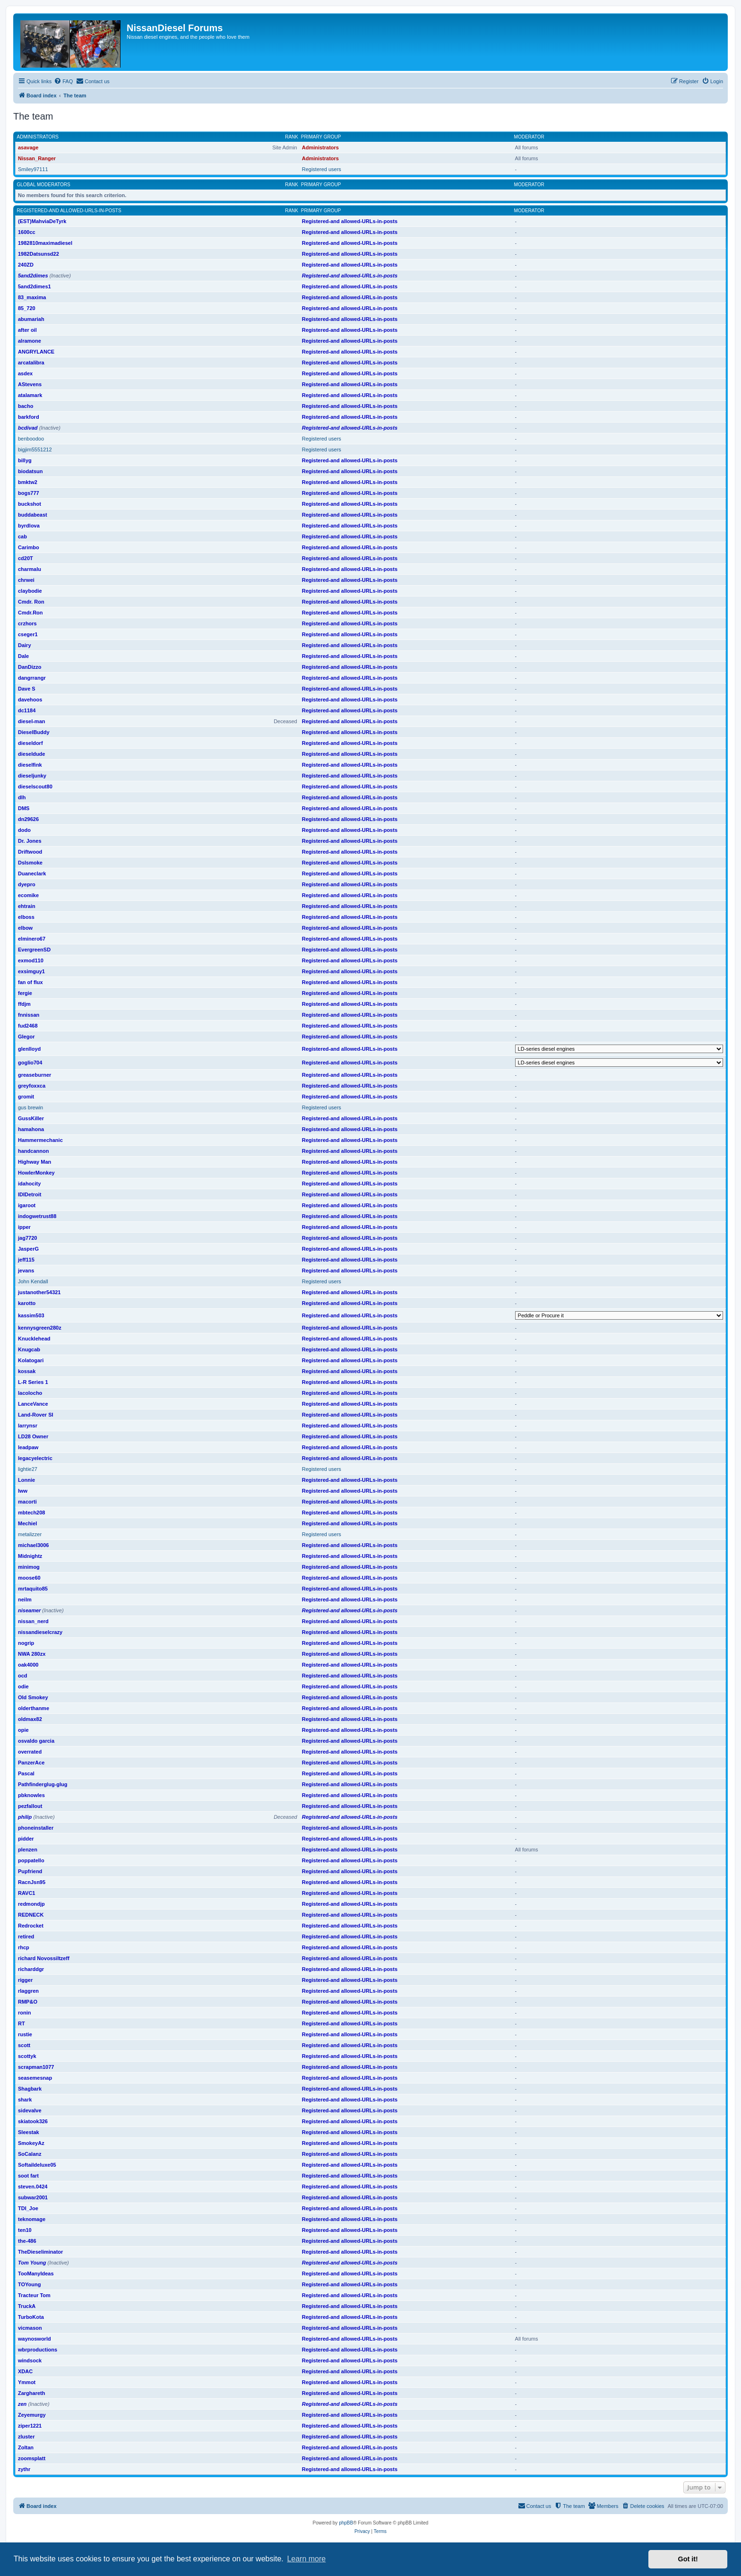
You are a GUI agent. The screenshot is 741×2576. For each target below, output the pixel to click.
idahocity (29, 1183)
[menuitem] (63, 81)
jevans (26, 1270)
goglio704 (30, 1062)
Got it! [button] (688, 2559)
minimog (29, 1567)
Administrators (38, 136)
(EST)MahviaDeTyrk (42, 221)
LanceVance (33, 1404)
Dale (23, 656)
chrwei (26, 580)
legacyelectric (35, 1458)
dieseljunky (32, 775)
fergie (25, 993)
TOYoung (29, 2284)
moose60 (29, 1578)
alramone (29, 341)
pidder (26, 1838)
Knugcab (29, 1349)
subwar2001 (33, 2197)
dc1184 (26, 710)
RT (21, 2023)
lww (22, 1491)
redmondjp (31, 1904)
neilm (25, 1599)
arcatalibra (31, 362)
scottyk (27, 2056)
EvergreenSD (34, 949)
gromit (26, 1096)
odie (23, 1686)
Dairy (24, 645)
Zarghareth (31, 2393)
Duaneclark (32, 873)
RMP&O (27, 2002)
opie (23, 1730)
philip (25, 1817)
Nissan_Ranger (37, 158)
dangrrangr (32, 678)
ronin (24, 2012)
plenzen (27, 1849)
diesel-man (31, 721)
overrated (30, 1752)
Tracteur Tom (34, 2295)
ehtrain (26, 906)
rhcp (23, 1947)
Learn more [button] (306, 2559)
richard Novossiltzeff (43, 1958)
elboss (26, 917)
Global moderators (43, 184)
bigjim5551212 (35, 449)
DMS (23, 808)
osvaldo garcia (36, 1741)
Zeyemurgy (32, 2415)
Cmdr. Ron (31, 602)
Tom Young (32, 2262)
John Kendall (33, 1281)
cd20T (25, 558)
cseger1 (28, 634)
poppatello (31, 1860)
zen (22, 2404)
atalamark (30, 395)
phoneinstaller (35, 1828)
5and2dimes (33, 275)
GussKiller (31, 1118)
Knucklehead (34, 1338)
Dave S (26, 689)
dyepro (26, 884)
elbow (25, 928)
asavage (28, 147)
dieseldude (31, 754)
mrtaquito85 (33, 1588)
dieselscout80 (35, 786)
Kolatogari (30, 1360)
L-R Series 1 (33, 1382)
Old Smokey (33, 1697)
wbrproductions (37, 2349)
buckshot (29, 504)
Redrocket (30, 1925)
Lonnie (26, 1480)
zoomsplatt (31, 2458)
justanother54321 (39, 1292)
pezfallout (30, 1806)
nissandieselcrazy (40, 1632)
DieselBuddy (34, 732)
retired (26, 1936)
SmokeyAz (31, 2143)
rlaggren (28, 1991)
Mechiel (27, 1523)
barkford (28, 417)
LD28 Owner (33, 1436)
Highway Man (34, 1162)
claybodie (30, 591)
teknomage (31, 2219)
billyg (25, 460)
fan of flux (30, 982)
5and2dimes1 (34, 286)
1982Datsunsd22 (38, 254)
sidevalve (30, 2110)
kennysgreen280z (39, 1328)
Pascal (26, 1773)
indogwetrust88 (37, 1216)
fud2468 (28, 1026)
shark (25, 2099)
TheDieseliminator (40, 2252)
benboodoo (31, 438)
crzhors (27, 623)
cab (22, 536)
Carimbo (28, 547)
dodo (24, 830)
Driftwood (30, 852)
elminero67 (31, 939)
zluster (26, 2436)
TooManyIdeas (36, 2273)
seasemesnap (35, 2078)
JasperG (28, 1249)
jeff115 (26, 1259)
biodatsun (30, 471)
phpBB (346, 2522)
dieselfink (30, 765)
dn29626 (28, 819)
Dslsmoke (30, 862)
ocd (22, 1675)
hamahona (31, 1129)
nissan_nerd (33, 1621)
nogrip (26, 1643)
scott (24, 2045)
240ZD (26, 265)
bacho (25, 406)
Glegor (26, 1036)
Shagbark (30, 2089)
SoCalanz (30, 2154)
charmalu (29, 569)
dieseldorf (30, 743)
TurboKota (31, 2317)
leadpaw (28, 1447)
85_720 (26, 308)
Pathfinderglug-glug (42, 1784)
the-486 (27, 2241)
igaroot (26, 1205)
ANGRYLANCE (36, 351)
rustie (25, 2034)
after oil (27, 330)
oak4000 (28, 1665)
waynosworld (34, 2339)
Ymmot (26, 2382)
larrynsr (27, 1425)
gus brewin (30, 1107)
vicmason (30, 2328)
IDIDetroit (30, 1194)
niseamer (29, 1610)
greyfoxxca (31, 1086)
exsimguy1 (31, 971)
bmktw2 (27, 482)
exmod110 (30, 960)
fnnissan (28, 1015)
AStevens (30, 384)
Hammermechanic (40, 1140)
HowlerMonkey (36, 1173)
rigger (25, 1980)
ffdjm (24, 1004)
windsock (30, 2360)
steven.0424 (32, 2186)
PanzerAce (31, 1762)
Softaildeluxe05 (37, 2165)
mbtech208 (31, 1512)
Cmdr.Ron (30, 612)
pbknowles (31, 1795)
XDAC (25, 2371)
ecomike (28, 895)
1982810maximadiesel (45, 243)
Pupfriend (30, 1871)
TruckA (26, 2306)
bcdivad (28, 428)
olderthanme (33, 1708)
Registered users (321, 169)
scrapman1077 (36, 2067)
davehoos (30, 699)
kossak (26, 1371)
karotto (26, 1303)
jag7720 (27, 1238)
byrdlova (29, 525)
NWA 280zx (31, 1654)
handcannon (33, 1151)
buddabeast (32, 515)
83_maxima (32, 297)
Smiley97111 (33, 169)
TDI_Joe (28, 2208)
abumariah (31, 319)
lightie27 (27, 1469)
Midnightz (30, 1556)
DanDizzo (30, 667)
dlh (22, 797)
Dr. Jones (30, 841)
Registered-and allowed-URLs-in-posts (69, 210)
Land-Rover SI (35, 1415)
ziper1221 (30, 2426)
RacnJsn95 (31, 1882)
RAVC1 (26, 1893)
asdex (25, 373)
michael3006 (33, 1545)
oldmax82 (30, 1719)
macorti (27, 1501)
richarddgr (31, 1969)
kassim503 (31, 1315)
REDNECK (30, 1915)
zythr (24, 2469)
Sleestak (28, 2132)
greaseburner (34, 1075)
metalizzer (30, 1534)
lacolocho (30, 1393)
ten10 (25, 2230)
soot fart (28, 2175)
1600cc (26, 232)
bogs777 (28, 493)
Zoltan (26, 2447)
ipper (24, 1227)
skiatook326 (33, 2121)
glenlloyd (29, 1049)
